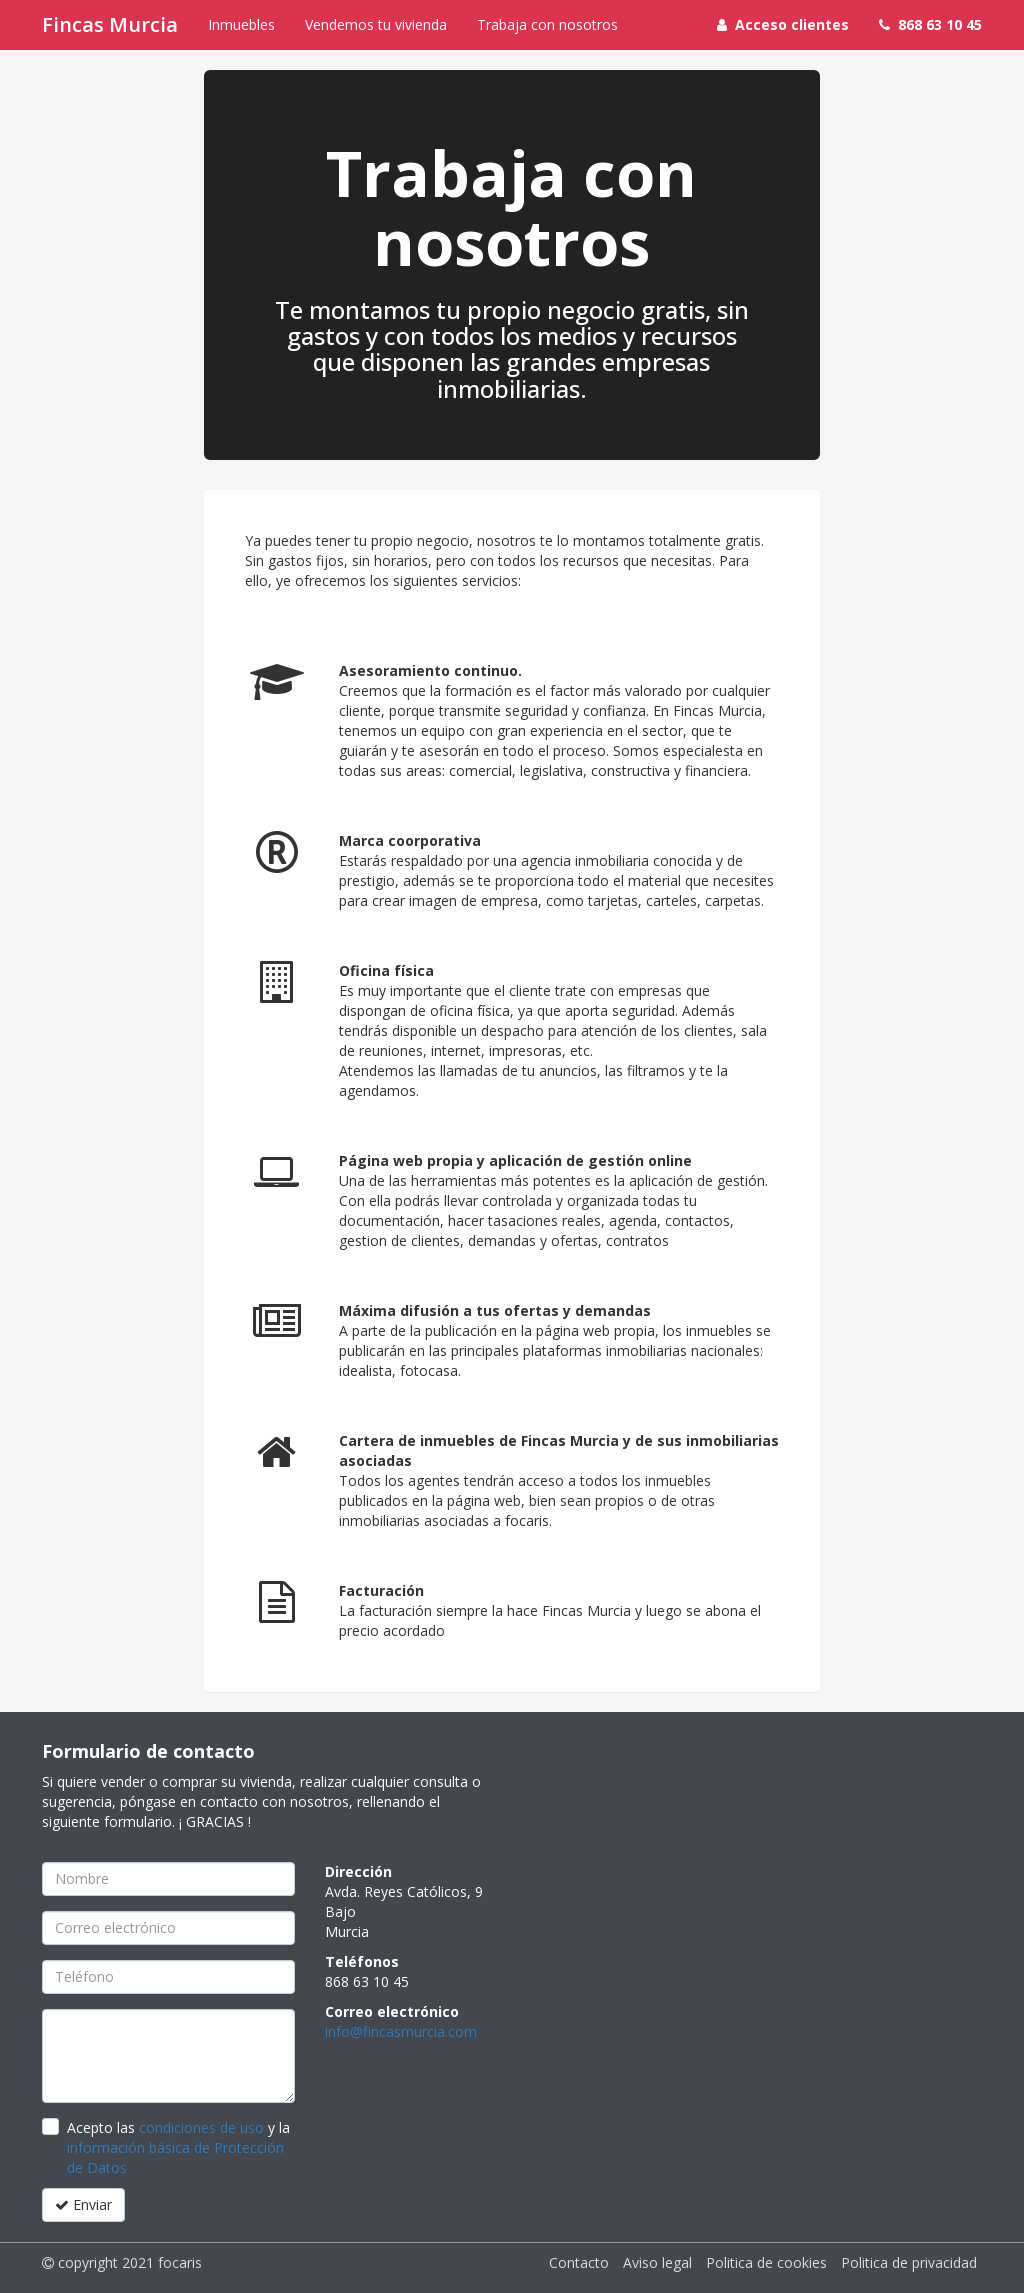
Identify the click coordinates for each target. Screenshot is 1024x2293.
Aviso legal (657, 2262)
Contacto (579, 2262)
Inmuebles (241, 24)
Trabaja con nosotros (547, 24)
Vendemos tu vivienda (376, 24)
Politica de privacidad (909, 2262)
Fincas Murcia (110, 24)
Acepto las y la (178, 2147)
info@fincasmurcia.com (401, 2031)
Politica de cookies (766, 2262)
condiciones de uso (201, 2127)
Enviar (83, 2204)
